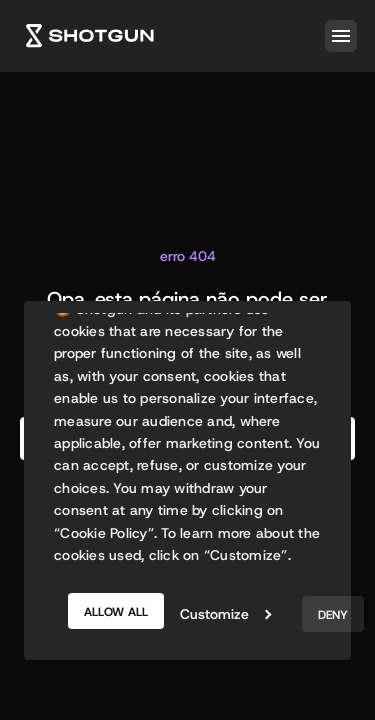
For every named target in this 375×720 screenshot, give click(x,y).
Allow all (116, 612)
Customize (225, 614)
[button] (337, 36)
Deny (333, 615)
